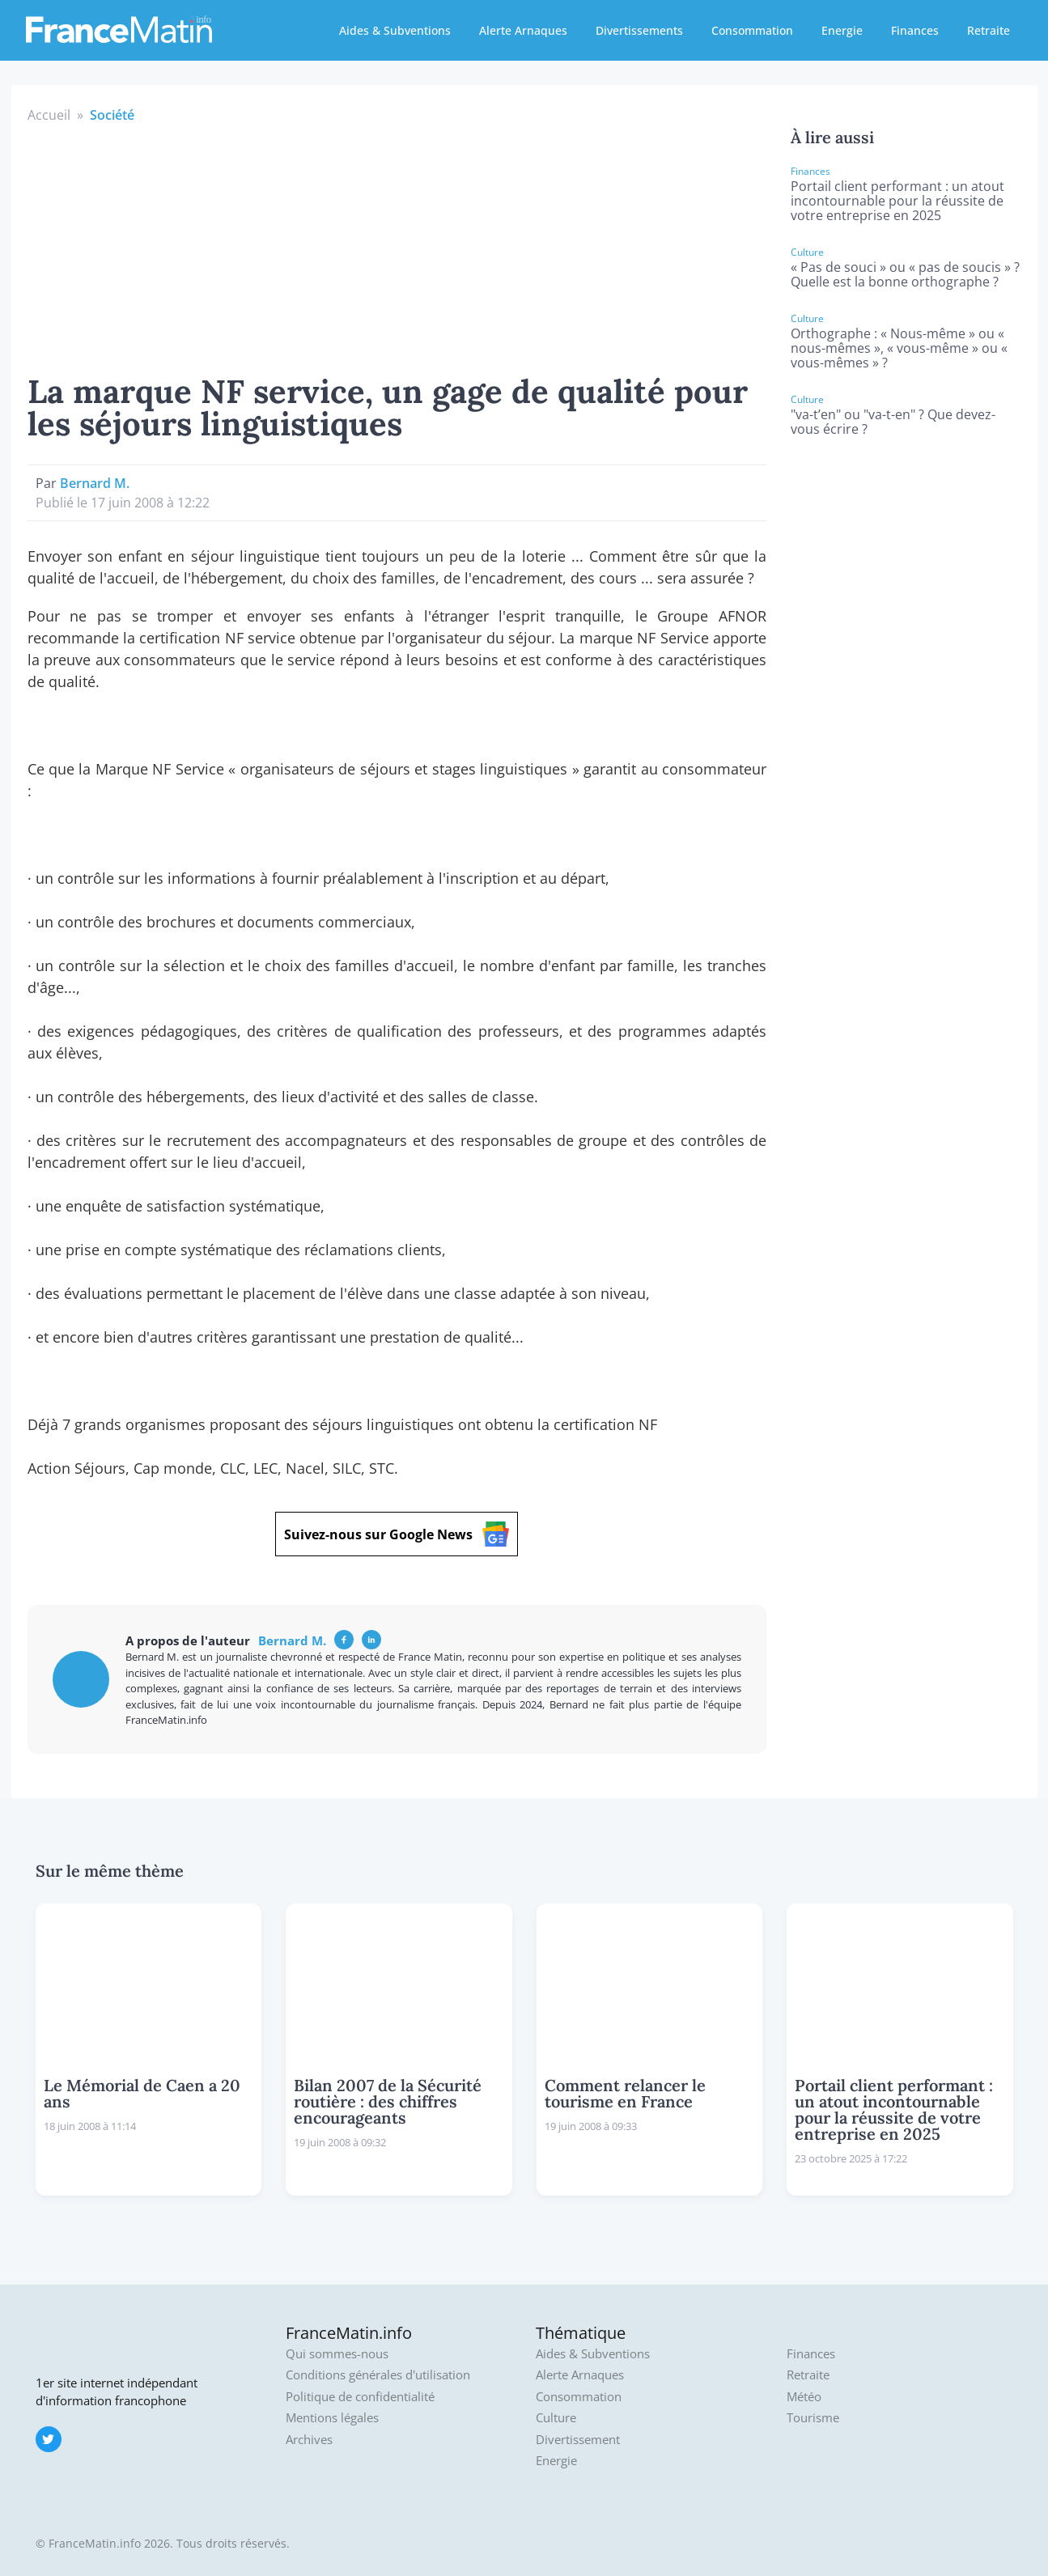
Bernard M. (94, 483)
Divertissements (639, 30)
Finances (915, 30)
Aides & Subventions (395, 30)
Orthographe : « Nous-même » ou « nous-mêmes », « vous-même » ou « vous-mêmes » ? (899, 348)
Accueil (49, 115)
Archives (309, 2439)
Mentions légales (332, 2417)
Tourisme (813, 2417)
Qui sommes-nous (337, 2354)
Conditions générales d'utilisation (378, 2375)
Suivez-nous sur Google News (396, 1534)
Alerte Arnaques (523, 30)
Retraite (988, 30)
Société (112, 115)
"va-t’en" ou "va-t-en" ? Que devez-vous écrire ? (893, 421)
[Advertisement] (397, 246)
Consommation (752, 30)
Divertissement (578, 2439)
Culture (556, 2417)
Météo (804, 2396)
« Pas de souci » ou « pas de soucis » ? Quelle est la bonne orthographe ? (905, 274)
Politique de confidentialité (360, 2396)
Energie (842, 30)
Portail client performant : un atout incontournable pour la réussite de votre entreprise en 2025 (897, 200)
